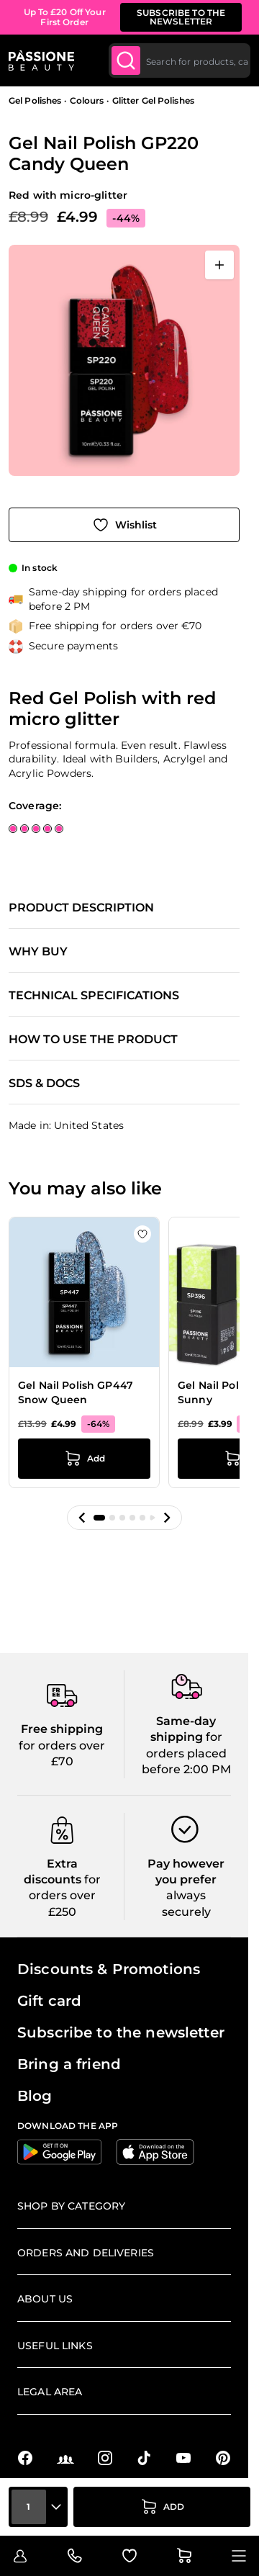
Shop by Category (71, 2205)
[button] (82, 1517)
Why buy (38, 952)
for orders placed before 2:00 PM (186, 1753)
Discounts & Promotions (108, 1969)
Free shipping (62, 1729)
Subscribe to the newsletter (120, 2032)
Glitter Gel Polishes (153, 100)
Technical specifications (94, 995)
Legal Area (49, 2391)
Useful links (55, 2345)
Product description (81, 908)
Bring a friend (69, 2064)
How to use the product (93, 1039)
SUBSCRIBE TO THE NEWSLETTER (181, 17)
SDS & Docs (44, 1083)
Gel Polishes (35, 100)
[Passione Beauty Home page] (41, 60)
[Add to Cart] (161, 2507)
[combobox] (179, 60)
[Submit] (126, 60)
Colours (87, 100)
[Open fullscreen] (219, 265)
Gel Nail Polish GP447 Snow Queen (75, 1392)
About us (45, 2298)
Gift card (49, 2000)
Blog (35, 2095)
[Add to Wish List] (124, 525)
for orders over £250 (65, 1896)
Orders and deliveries (85, 2252)
